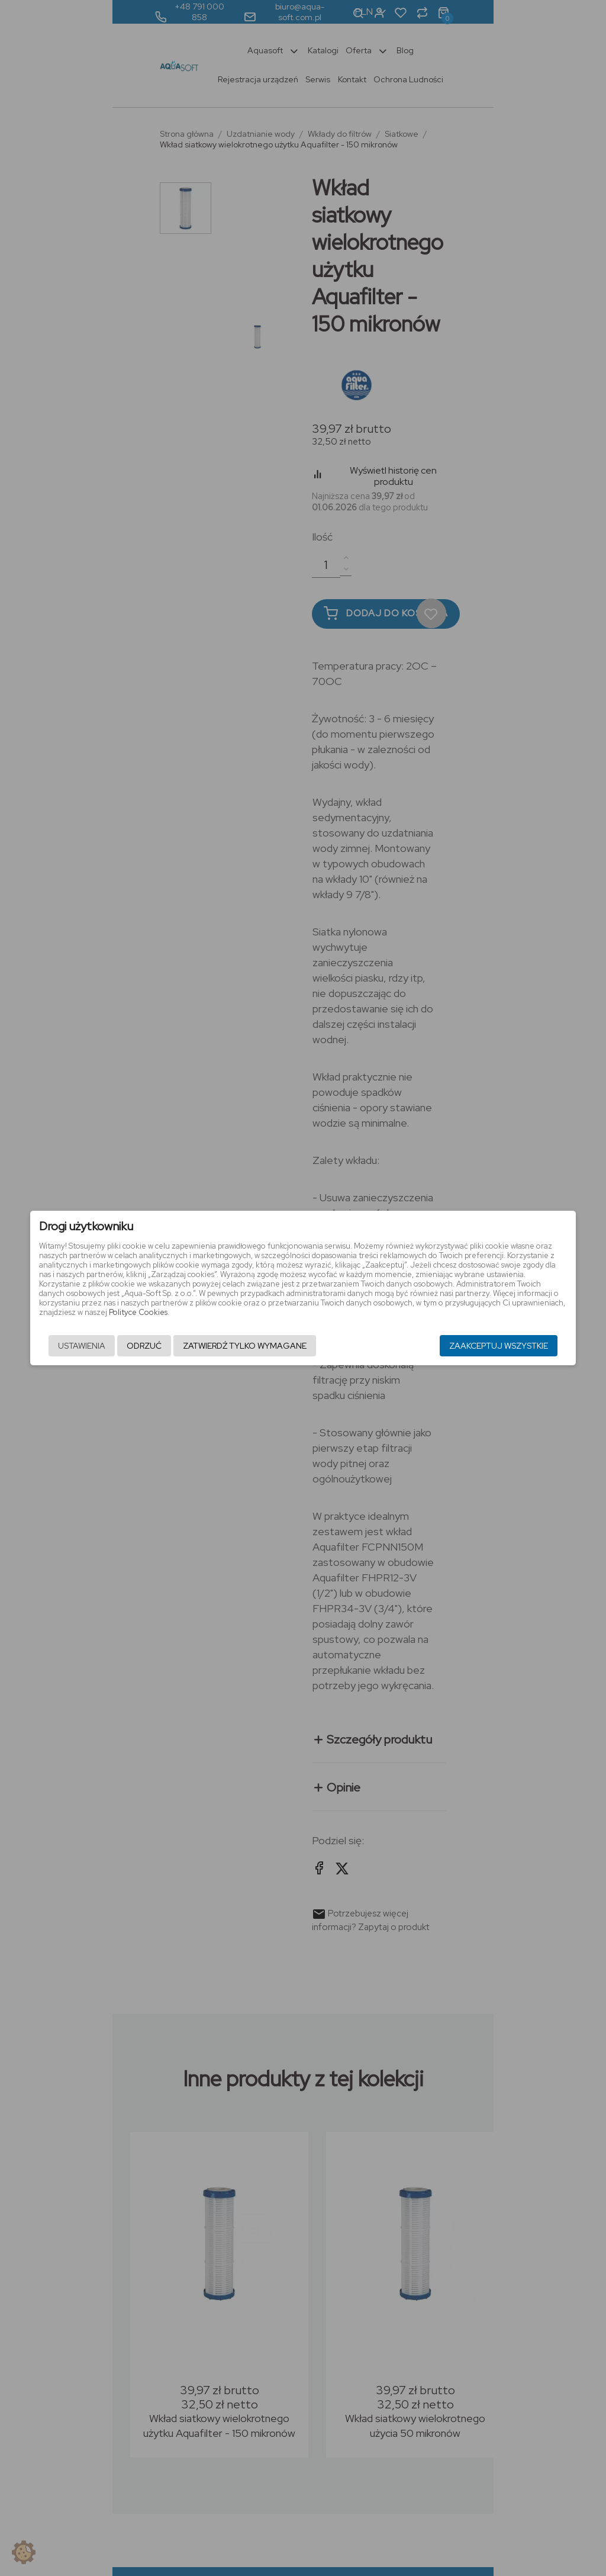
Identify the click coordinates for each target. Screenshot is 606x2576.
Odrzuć (128, 1345)
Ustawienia (65, 1345)
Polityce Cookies (421, 1303)
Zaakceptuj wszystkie (514, 1345)
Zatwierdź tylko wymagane (229, 1345)
